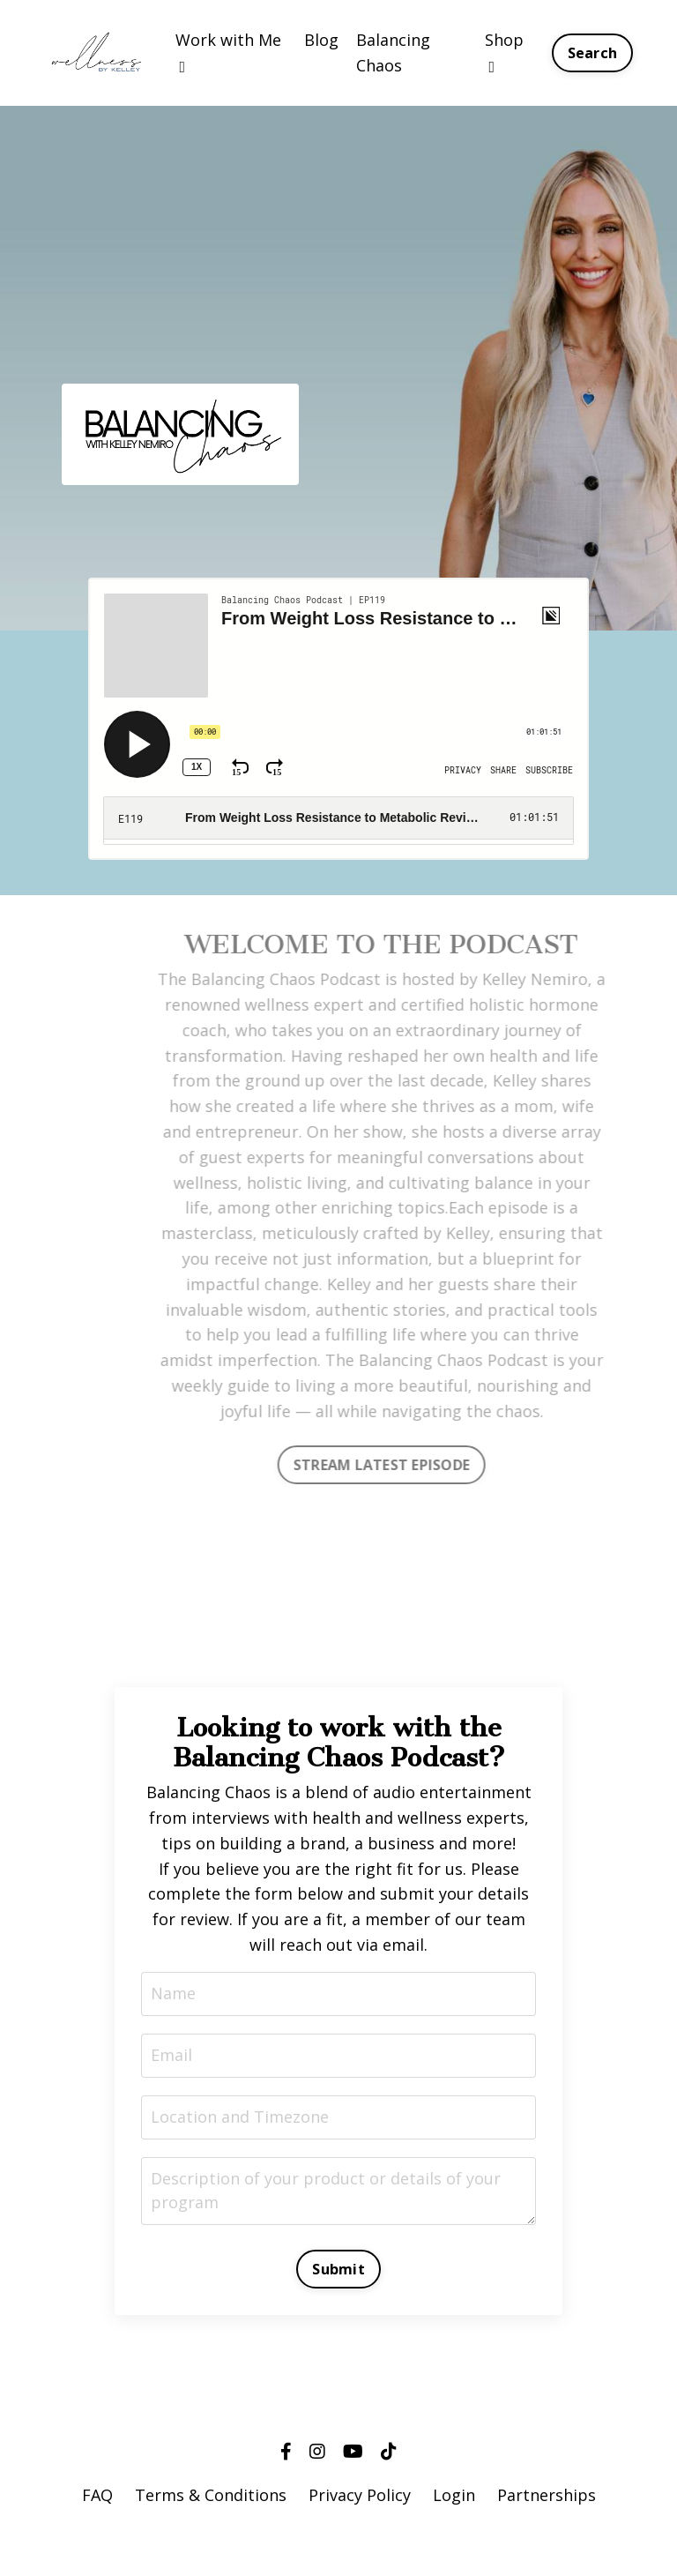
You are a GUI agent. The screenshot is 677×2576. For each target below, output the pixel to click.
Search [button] (593, 53)
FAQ (97, 2494)
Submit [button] (338, 2269)
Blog (321, 39)
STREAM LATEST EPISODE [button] (400, 1465)
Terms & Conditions (210, 2494)
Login (454, 2494)
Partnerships (546, 2494)
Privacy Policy (360, 2494)
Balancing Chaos (393, 52)
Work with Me (228, 52)
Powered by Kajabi (339, 2530)
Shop (504, 52)
